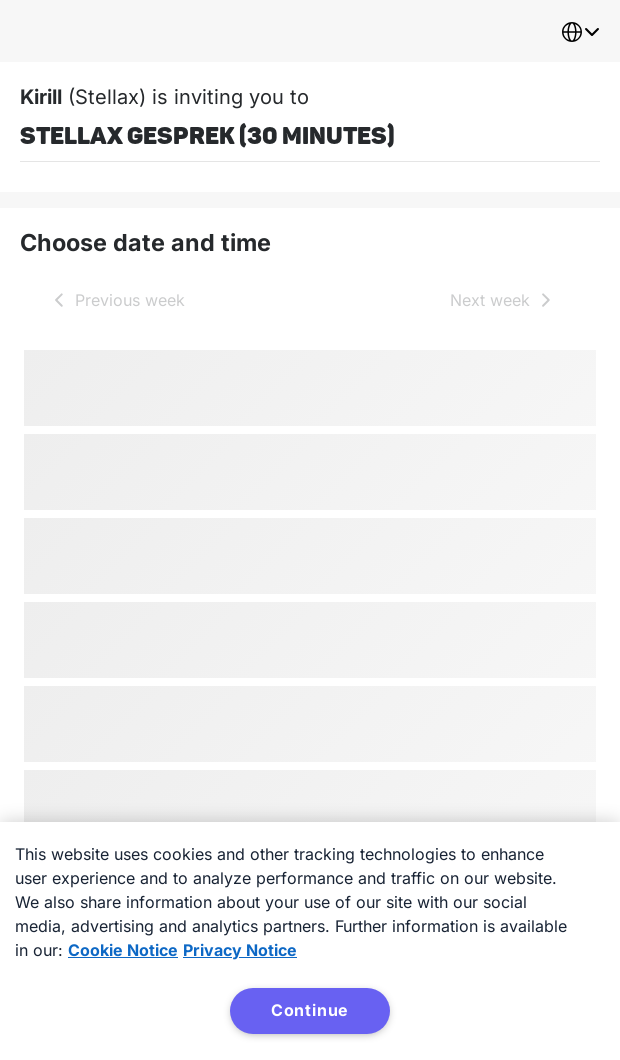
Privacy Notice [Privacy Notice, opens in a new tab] (240, 950)
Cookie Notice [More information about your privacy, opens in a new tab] (123, 950)
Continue (310, 1010)
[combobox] (580, 32)
